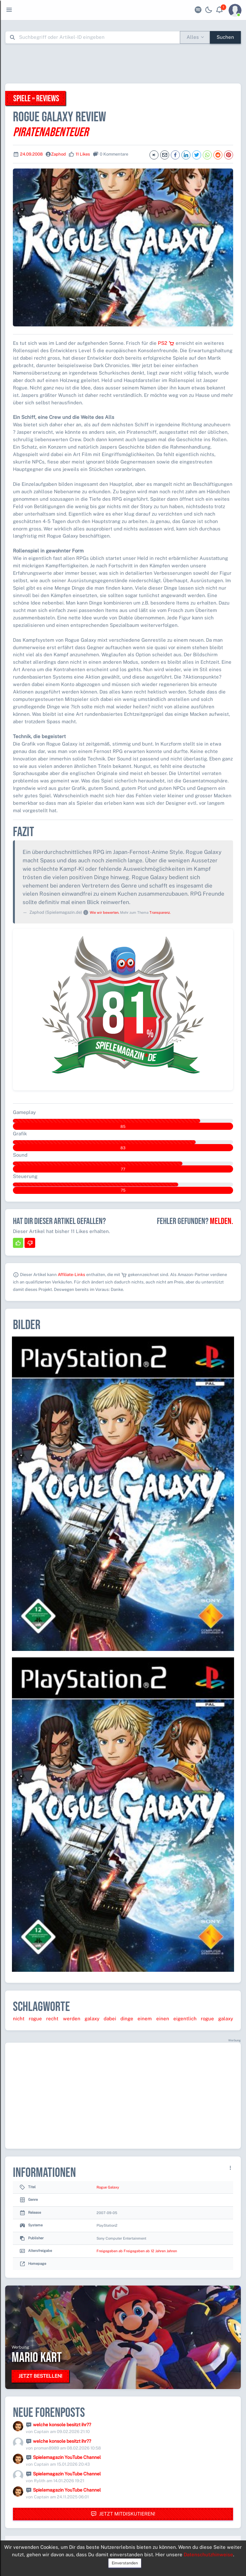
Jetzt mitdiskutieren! (123, 2514)
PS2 (166, 343)
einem (145, 2018)
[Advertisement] (123, 63)
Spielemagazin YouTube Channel (67, 2457)
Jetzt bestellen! (40, 2376)
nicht (19, 2018)
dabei (110, 2018)
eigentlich (185, 2018)
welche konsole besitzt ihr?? (62, 2424)
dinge (126, 2018)
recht (52, 2018)
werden (71, 2018)
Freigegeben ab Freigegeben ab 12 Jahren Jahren (137, 2251)
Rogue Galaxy (108, 2187)
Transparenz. (159, 912)
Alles (193, 37)
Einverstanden (125, 2563)
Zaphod (58, 154)
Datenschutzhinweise (208, 2554)
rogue (35, 2018)
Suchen (225, 37)
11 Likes (83, 154)
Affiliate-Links (71, 1274)
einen (162, 2018)
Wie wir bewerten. (104, 912)
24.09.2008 (31, 154)
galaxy (92, 2018)
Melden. (221, 1221)
